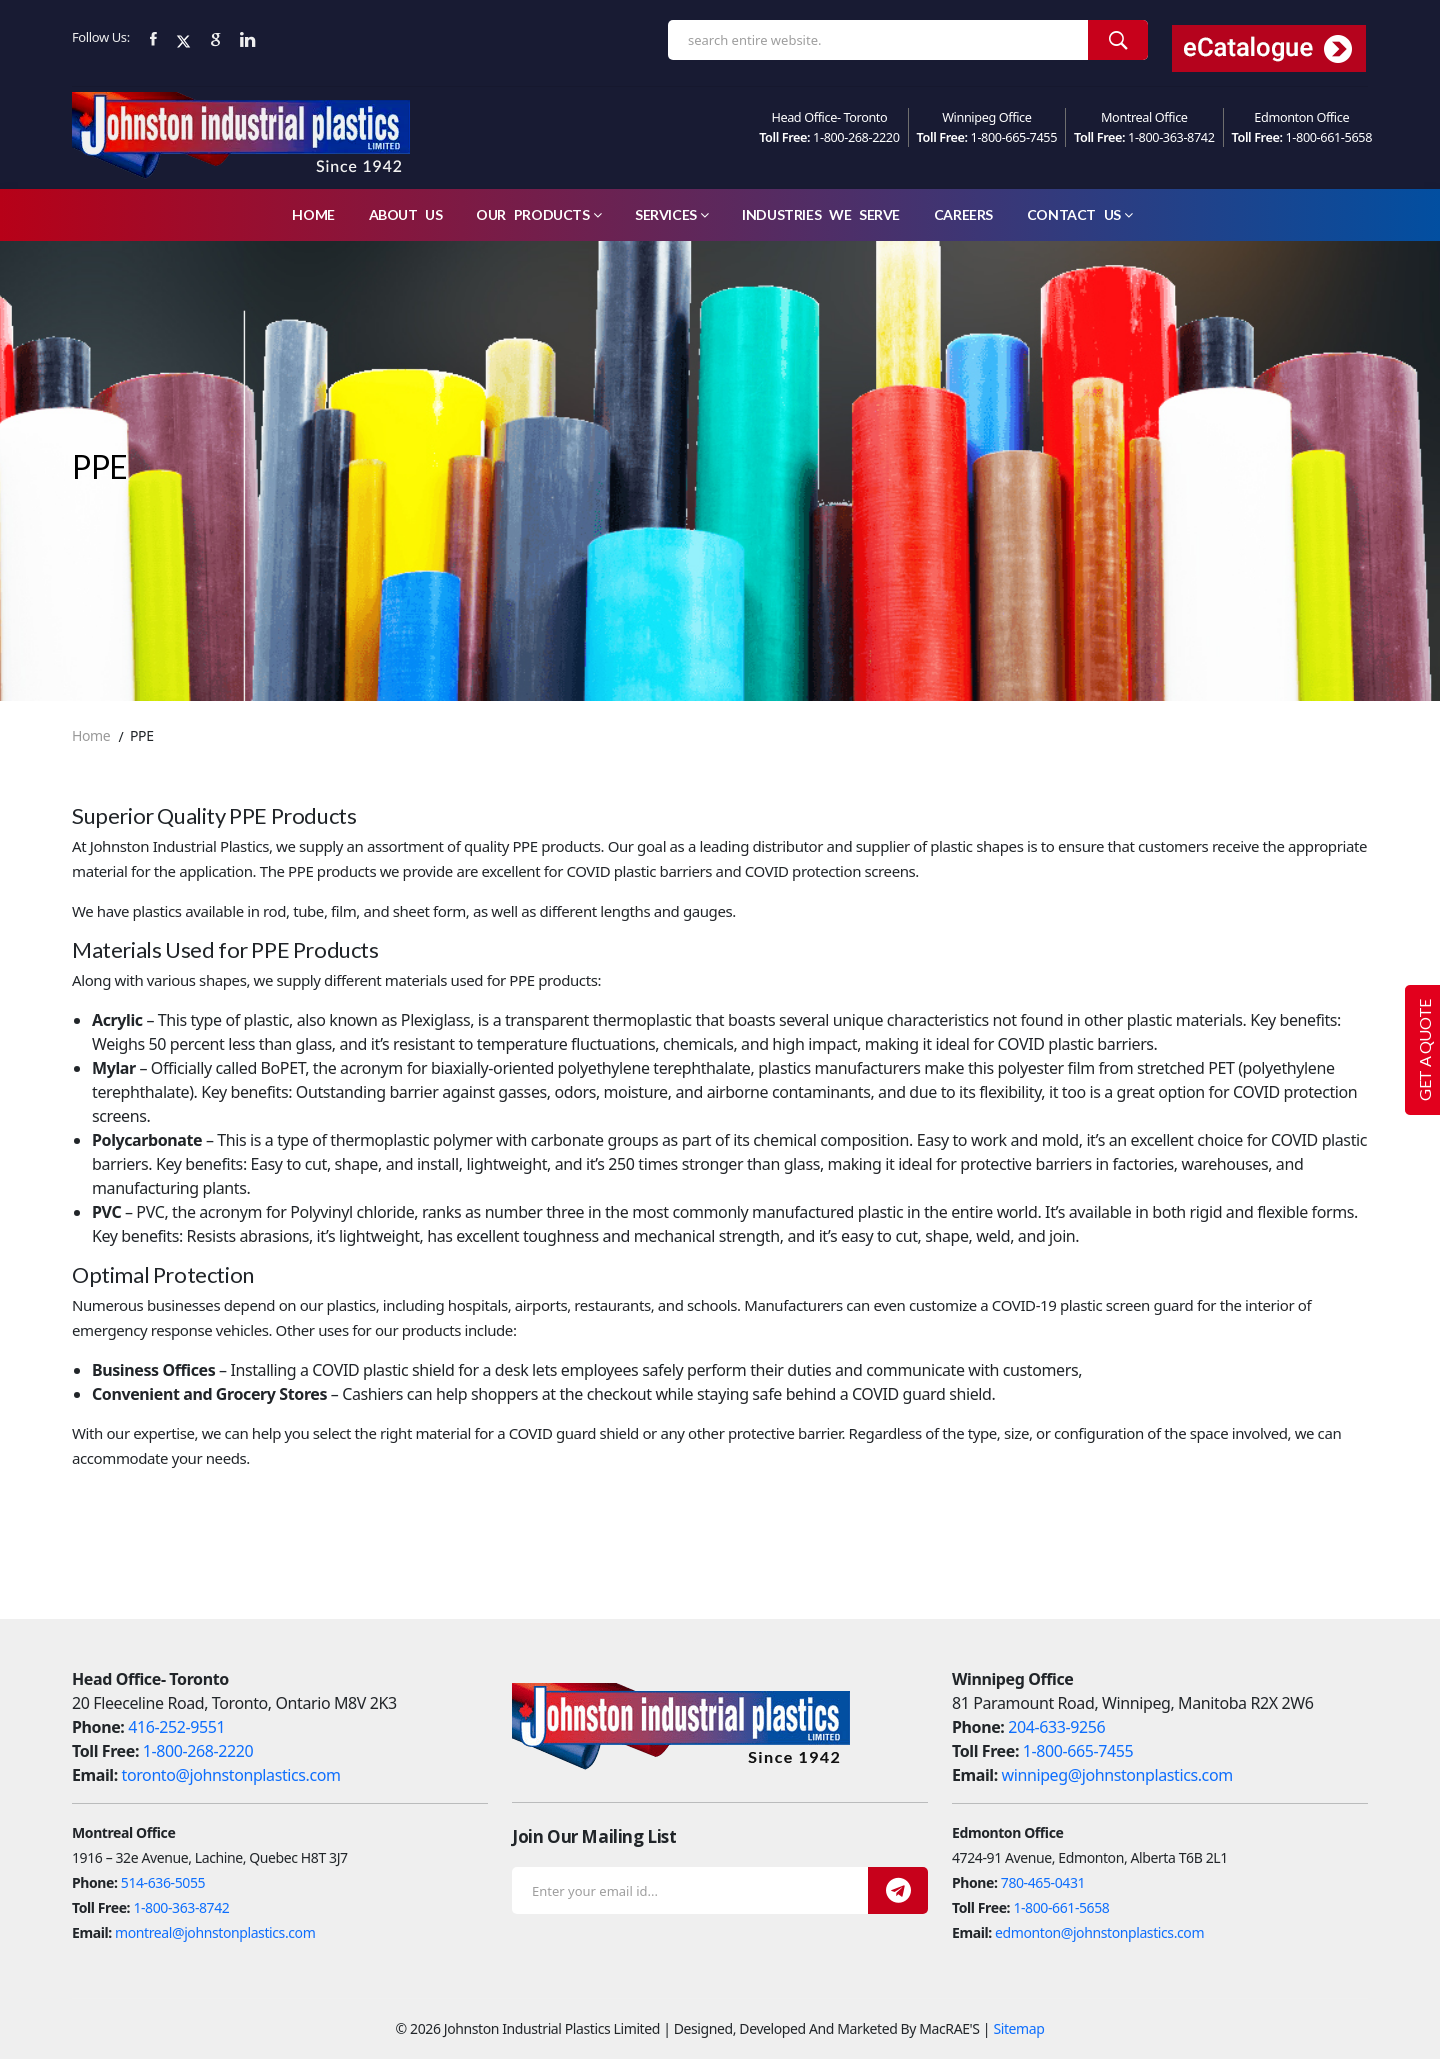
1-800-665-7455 (1014, 137)
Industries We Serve (821, 214)
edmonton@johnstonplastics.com (1099, 1932)
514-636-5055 (163, 1882)
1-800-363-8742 (1171, 137)
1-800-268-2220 (856, 137)
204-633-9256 (1056, 1727)
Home (313, 214)
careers (963, 214)
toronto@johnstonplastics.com (231, 1775)
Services (671, 214)
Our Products (538, 214)
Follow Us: (101, 37)
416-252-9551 (176, 1727)
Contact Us (1080, 214)
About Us (406, 214)
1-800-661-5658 (1329, 137)
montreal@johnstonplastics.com (215, 1932)
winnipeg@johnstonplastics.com (1117, 1775)
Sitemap (1018, 2028)
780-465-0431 (1043, 1882)
